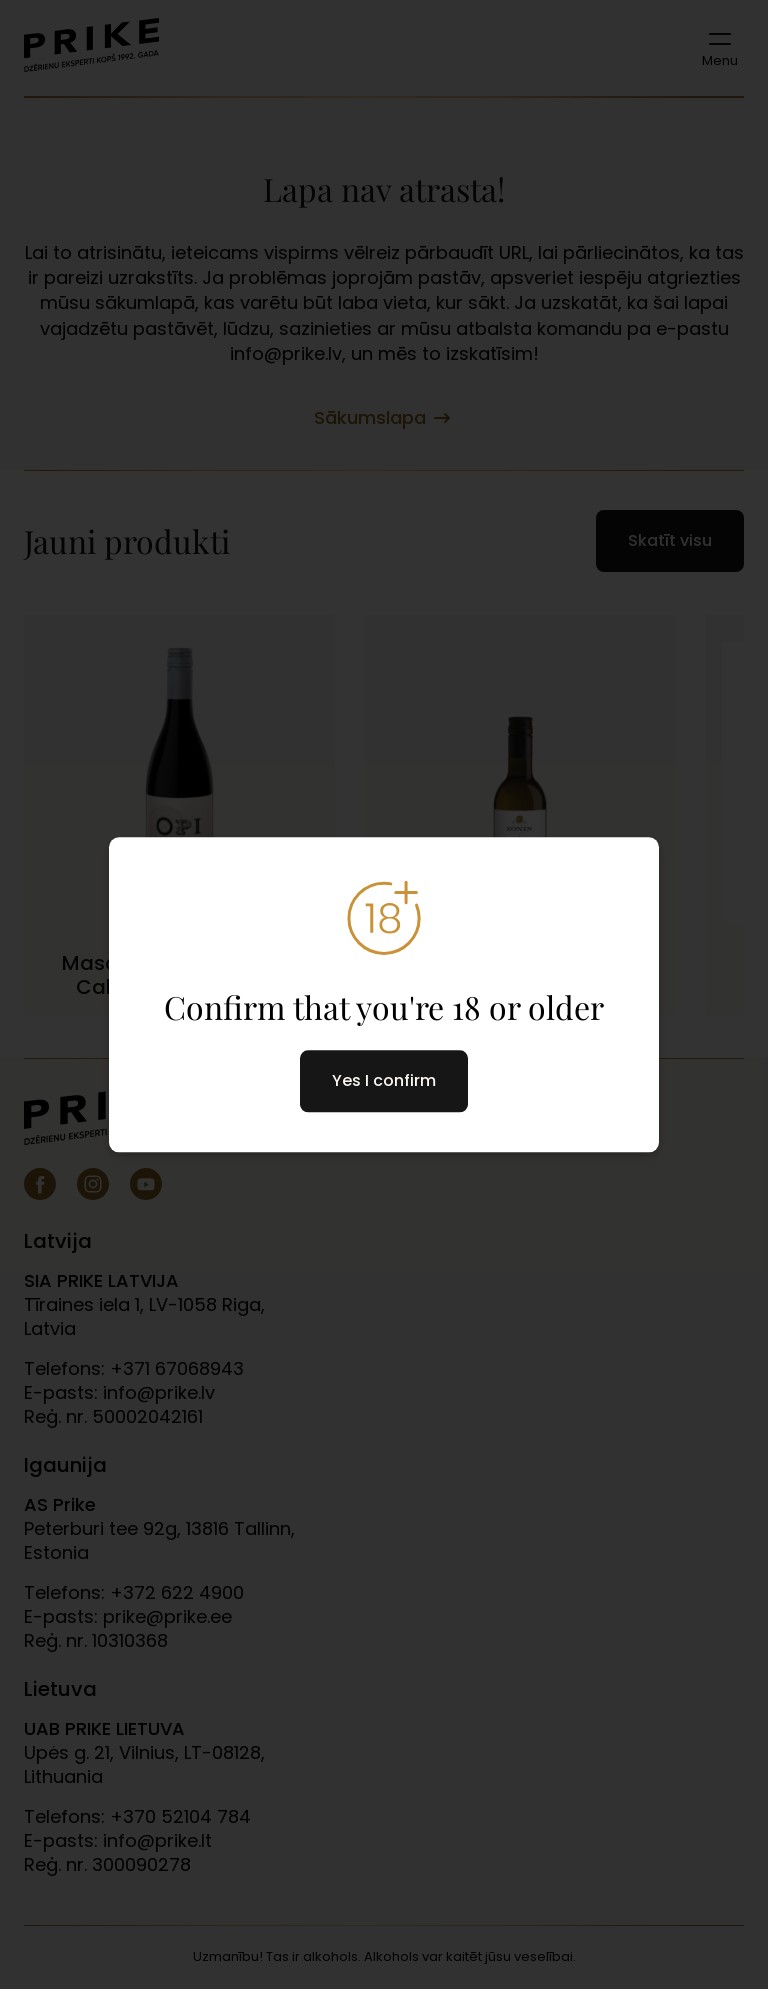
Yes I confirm (384, 1080)
